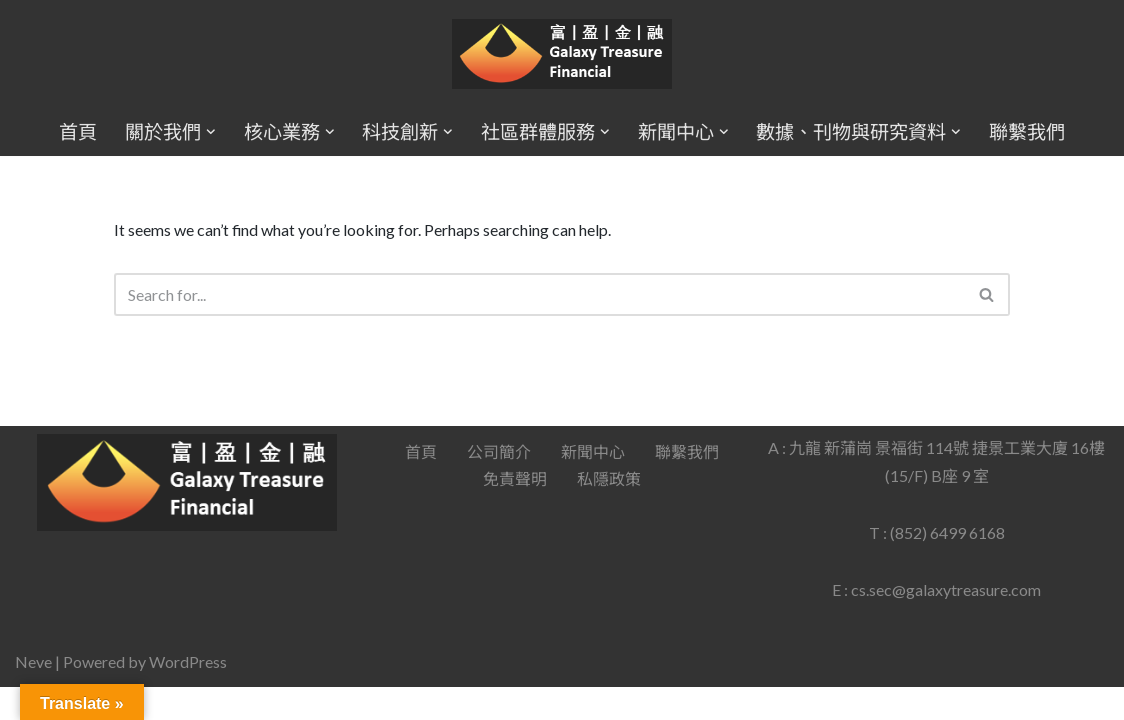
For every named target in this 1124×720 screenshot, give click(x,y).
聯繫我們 (1027, 131)
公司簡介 (499, 484)
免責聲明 (515, 511)
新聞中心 (593, 484)
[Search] (539, 294)
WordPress (188, 694)
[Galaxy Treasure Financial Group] (562, 54)
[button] (211, 132)
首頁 (78, 131)
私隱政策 (609, 511)
